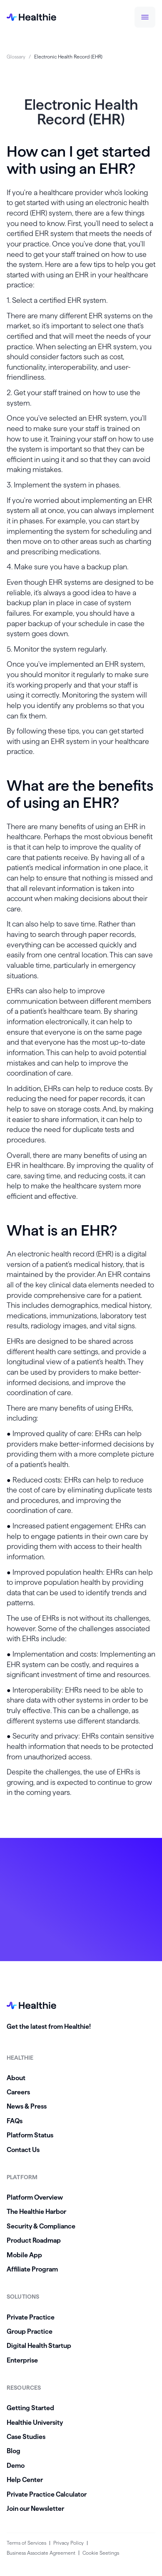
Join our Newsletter (35, 2508)
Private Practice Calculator (47, 2494)
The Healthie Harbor (36, 2211)
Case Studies (26, 2436)
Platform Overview (35, 2197)
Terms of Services (26, 2543)
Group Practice (29, 2331)
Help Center (25, 2479)
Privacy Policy (68, 2543)
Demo (16, 2465)
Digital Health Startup (39, 2345)
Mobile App (24, 2255)
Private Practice (31, 2317)
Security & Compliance (41, 2226)
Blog (13, 2450)
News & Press (27, 2106)
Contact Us (23, 2149)
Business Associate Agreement (41, 2553)
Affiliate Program (32, 2269)
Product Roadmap (34, 2240)
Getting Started (30, 2407)
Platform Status (30, 2135)
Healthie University (35, 2422)
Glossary (16, 56)
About (16, 2077)
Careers (18, 2092)
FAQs (14, 2120)
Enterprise (22, 2360)
